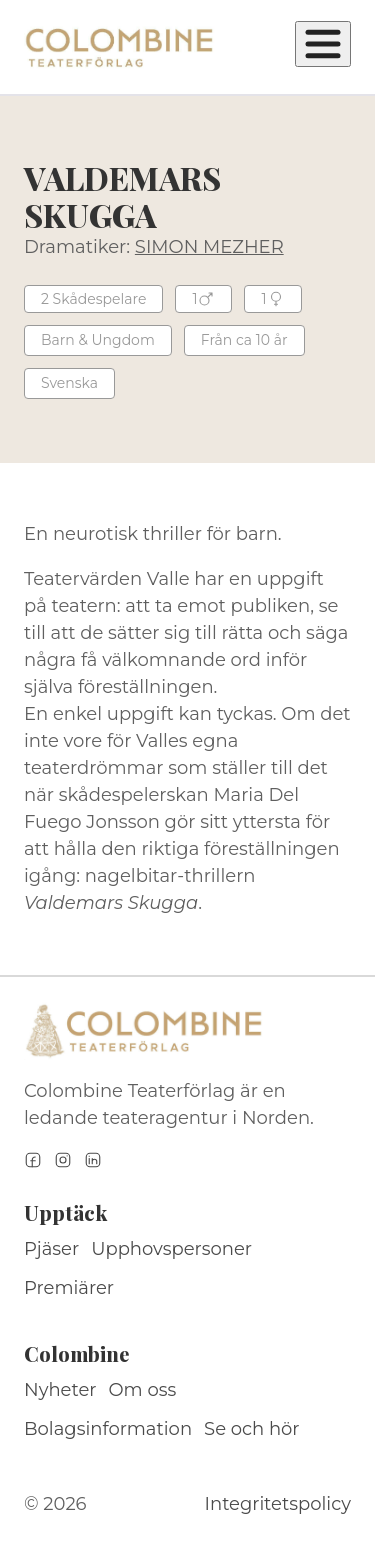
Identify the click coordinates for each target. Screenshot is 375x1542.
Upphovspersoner (171, 1249)
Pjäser (51, 1249)
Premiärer (69, 1288)
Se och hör (252, 1429)
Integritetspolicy (278, 1504)
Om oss (143, 1390)
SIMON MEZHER (209, 247)
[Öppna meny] (323, 44)
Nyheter (60, 1390)
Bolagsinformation (108, 1429)
